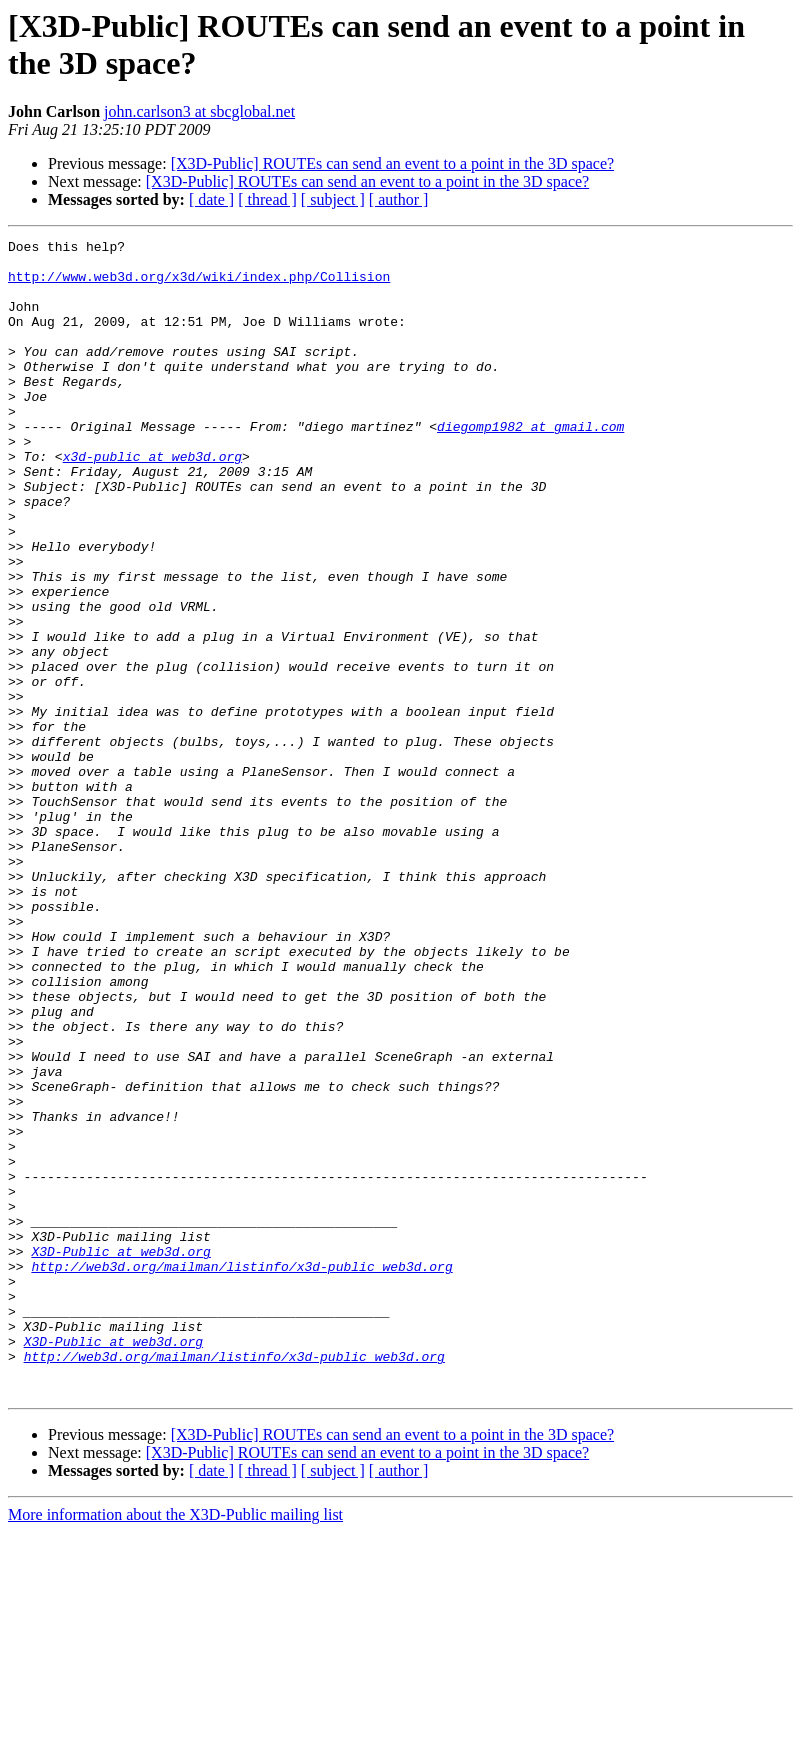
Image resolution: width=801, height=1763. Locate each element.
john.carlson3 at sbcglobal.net (199, 111)
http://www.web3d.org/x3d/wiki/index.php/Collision (199, 285)
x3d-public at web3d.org (152, 501)
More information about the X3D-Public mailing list (175, 1745)
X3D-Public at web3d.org (120, 1455)
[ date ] (211, 199)
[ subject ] (333, 199)
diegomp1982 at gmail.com (530, 465)
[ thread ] (267, 199)
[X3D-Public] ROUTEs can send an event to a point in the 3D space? (392, 163)
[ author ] (399, 199)
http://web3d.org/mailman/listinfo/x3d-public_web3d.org (241, 1473)
